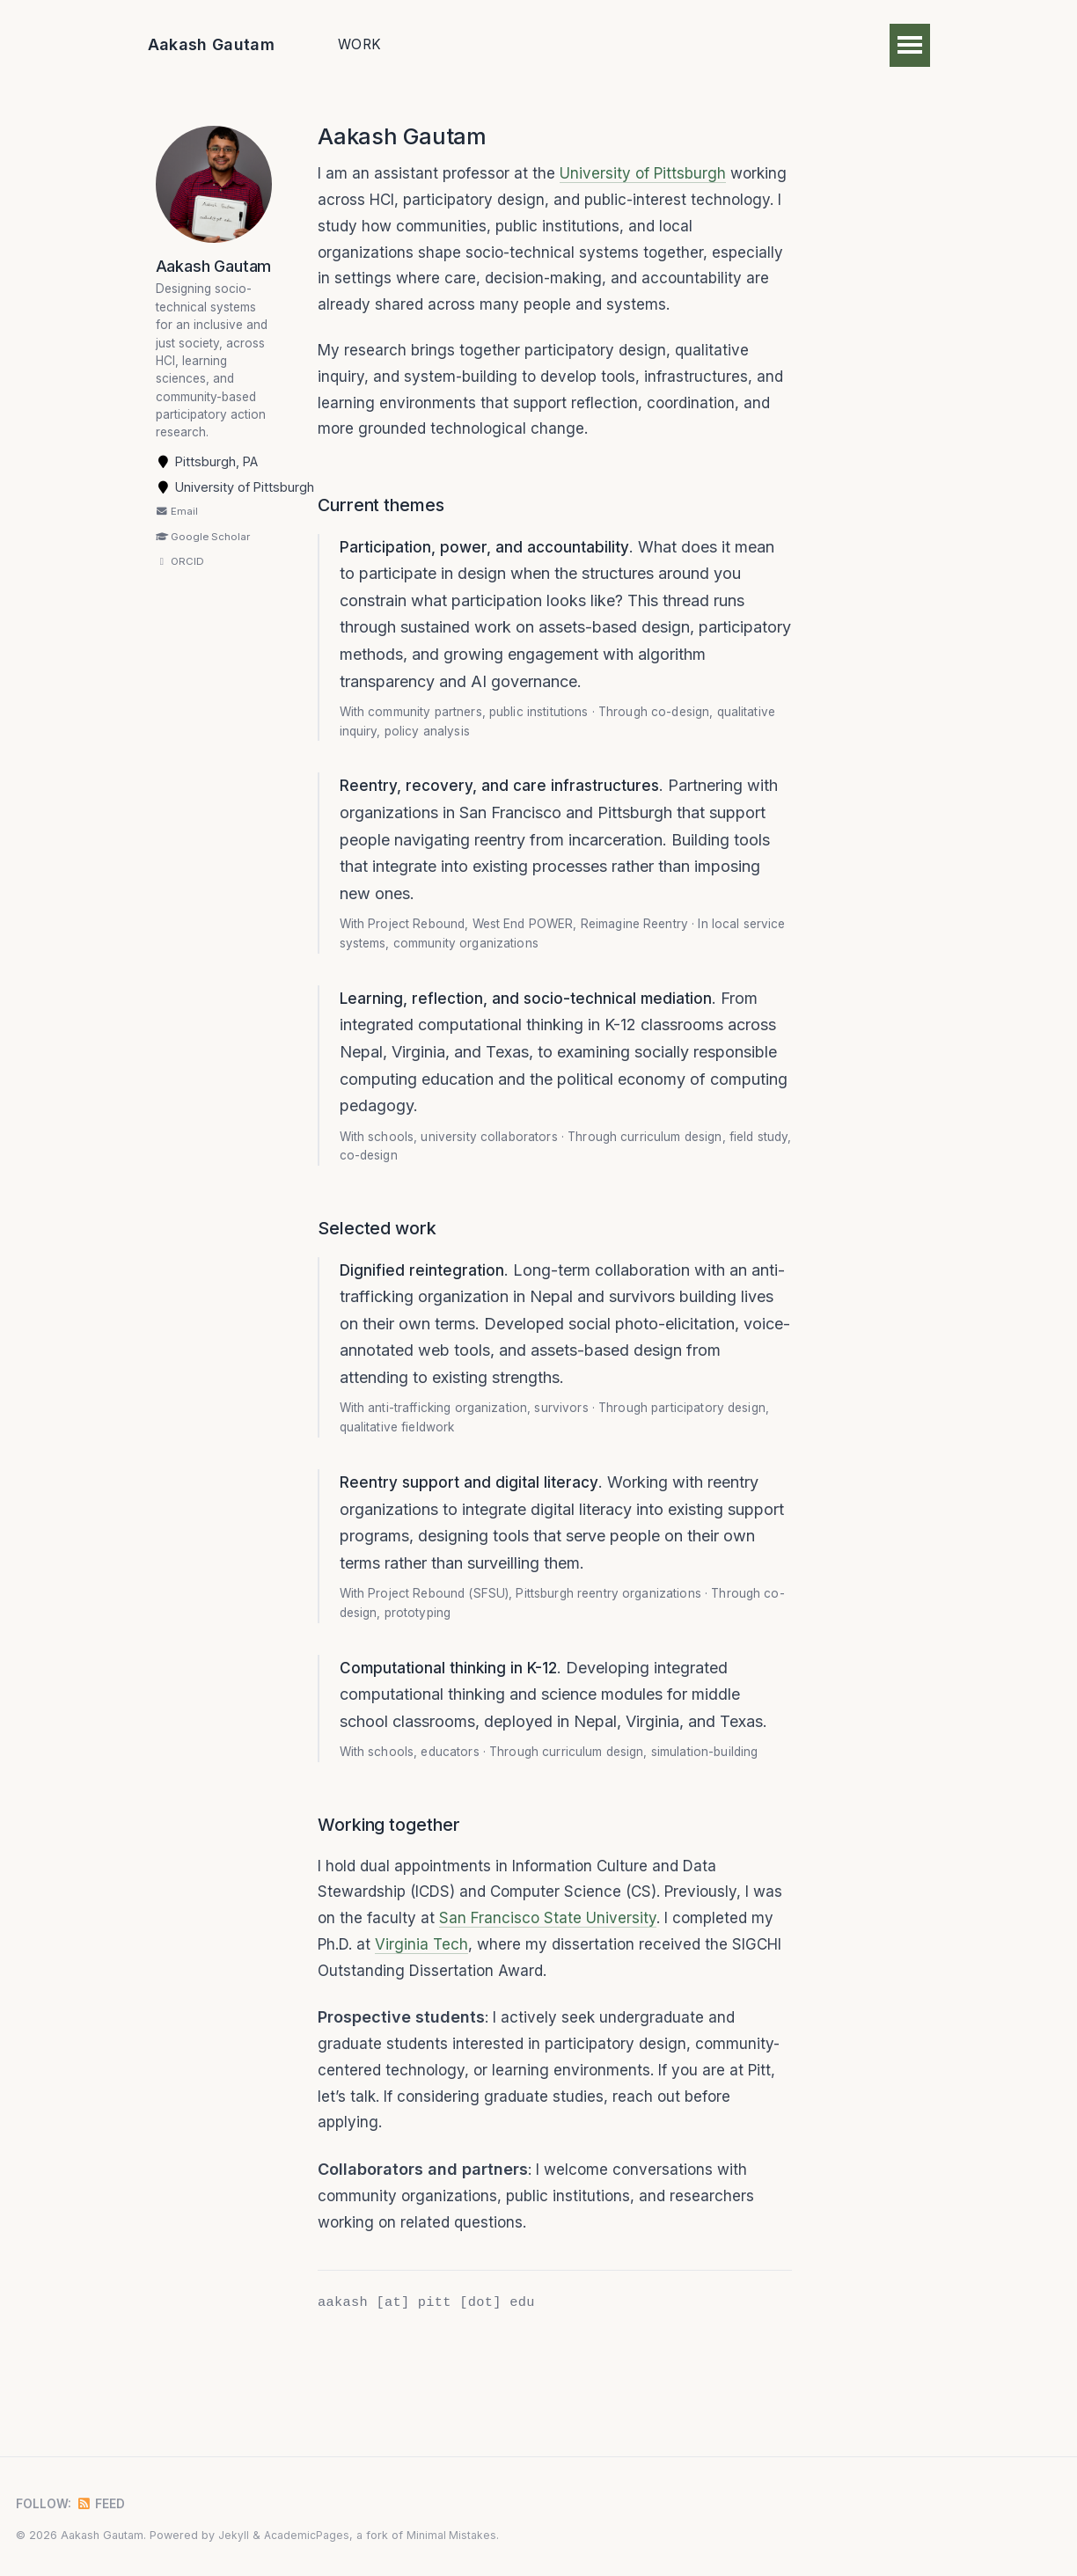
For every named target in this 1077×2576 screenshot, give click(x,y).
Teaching (579, 44)
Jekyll (233, 2535)
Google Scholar (203, 560)
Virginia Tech (454, 2025)
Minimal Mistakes (452, 2535)
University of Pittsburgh (649, 174)
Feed (104, 2503)
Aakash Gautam (211, 44)
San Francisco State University (585, 1998)
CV (657, 44)
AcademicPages (307, 2535)
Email (177, 535)
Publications (463, 44)
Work (359, 44)
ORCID (180, 585)
